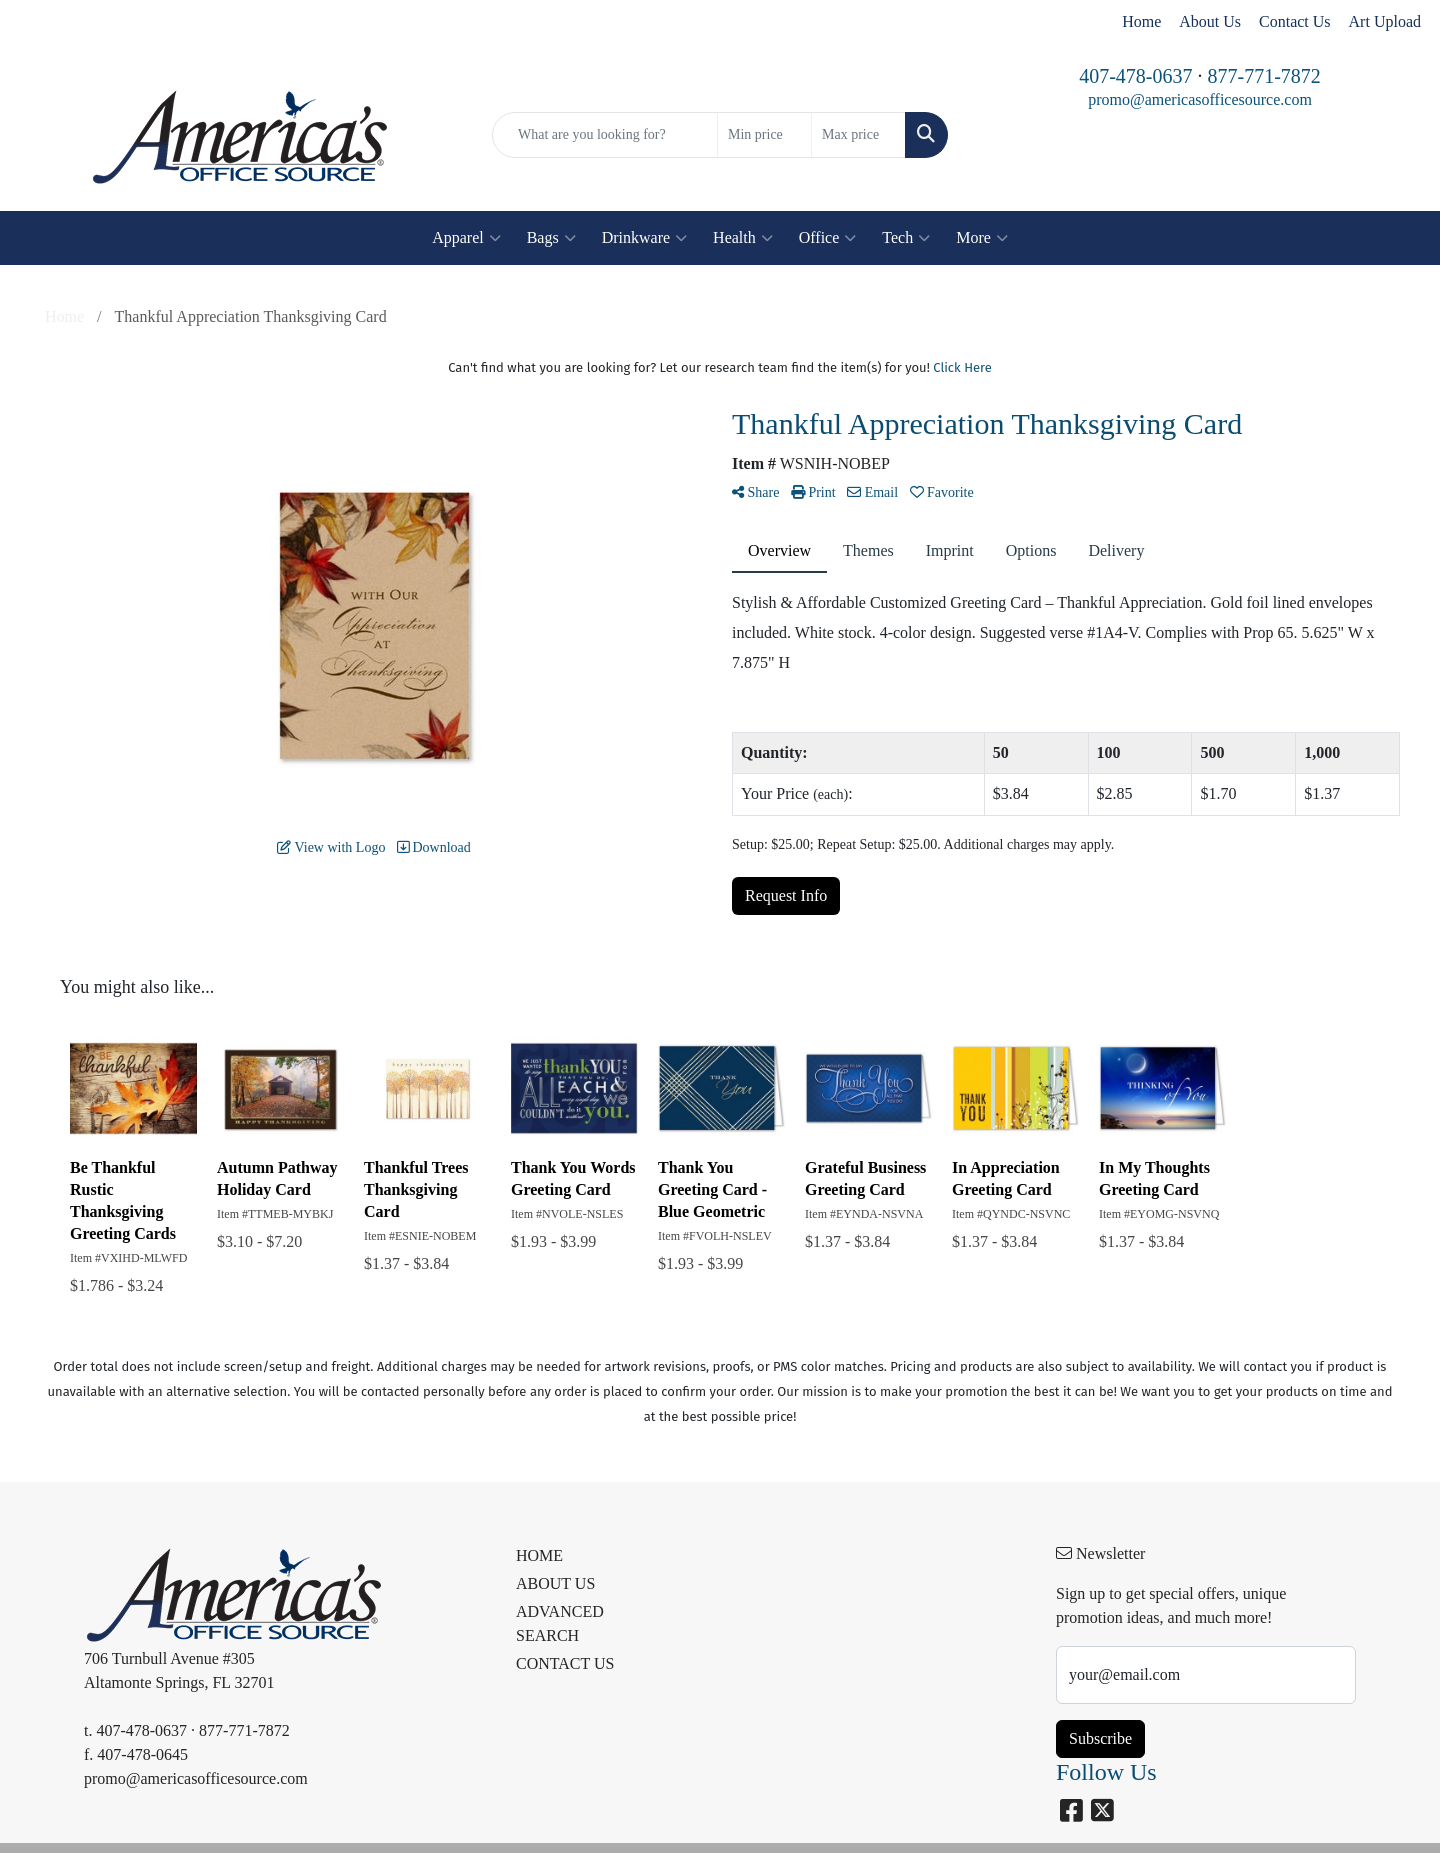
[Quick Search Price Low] (764, 135)
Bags (551, 238)
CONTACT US (565, 1663)
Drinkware (644, 238)
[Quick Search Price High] (858, 135)
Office (828, 238)
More (982, 238)
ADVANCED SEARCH (560, 1623)
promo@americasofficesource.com (1200, 99)
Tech (906, 238)
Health (743, 238)
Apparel (466, 238)
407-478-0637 (1135, 76)
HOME (539, 1555)
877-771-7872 (1264, 76)
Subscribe (1100, 1738)
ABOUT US (555, 1583)
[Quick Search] (605, 135)
